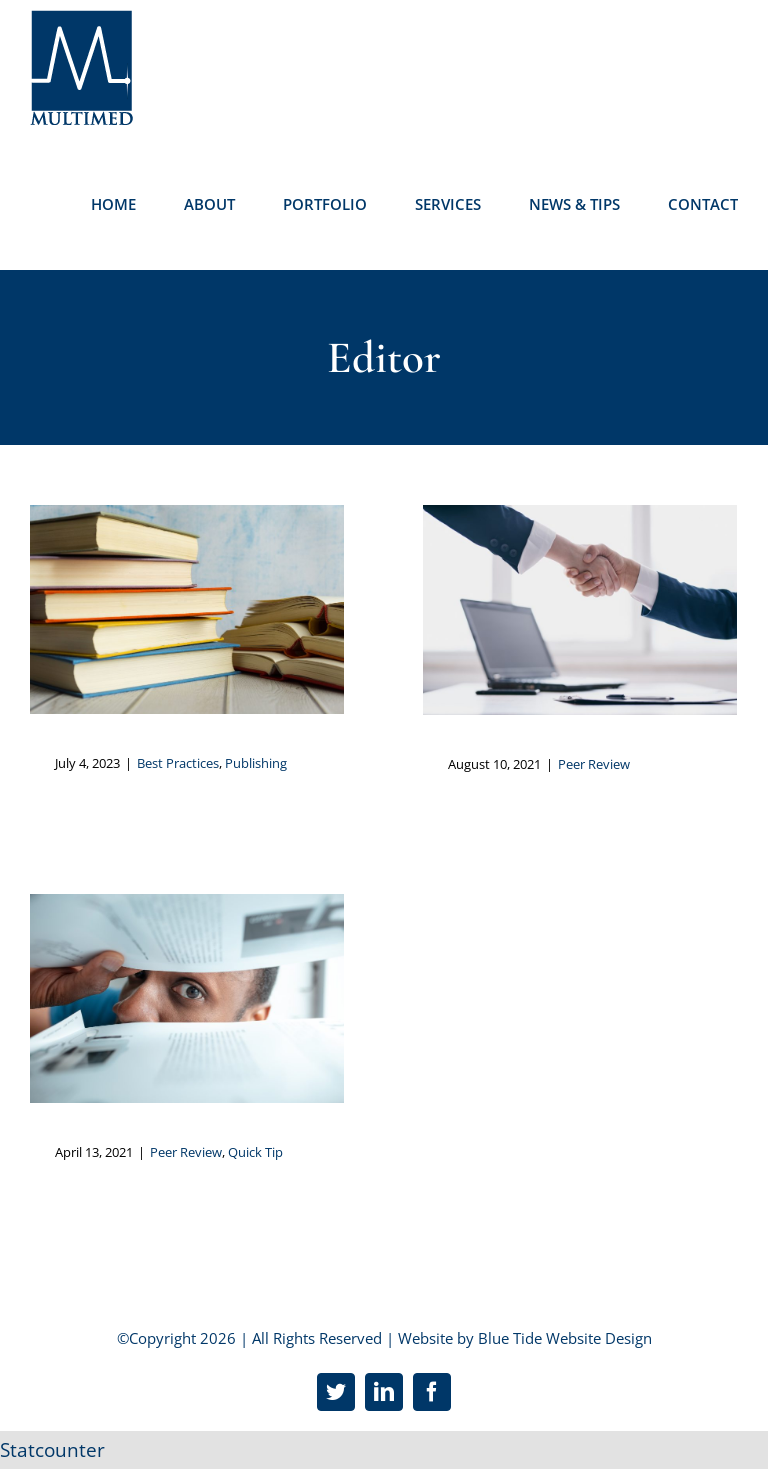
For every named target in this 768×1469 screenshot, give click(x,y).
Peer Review (594, 764)
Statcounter (52, 1450)
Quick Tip (255, 1152)
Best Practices (178, 763)
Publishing (256, 763)
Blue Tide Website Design (565, 1338)
